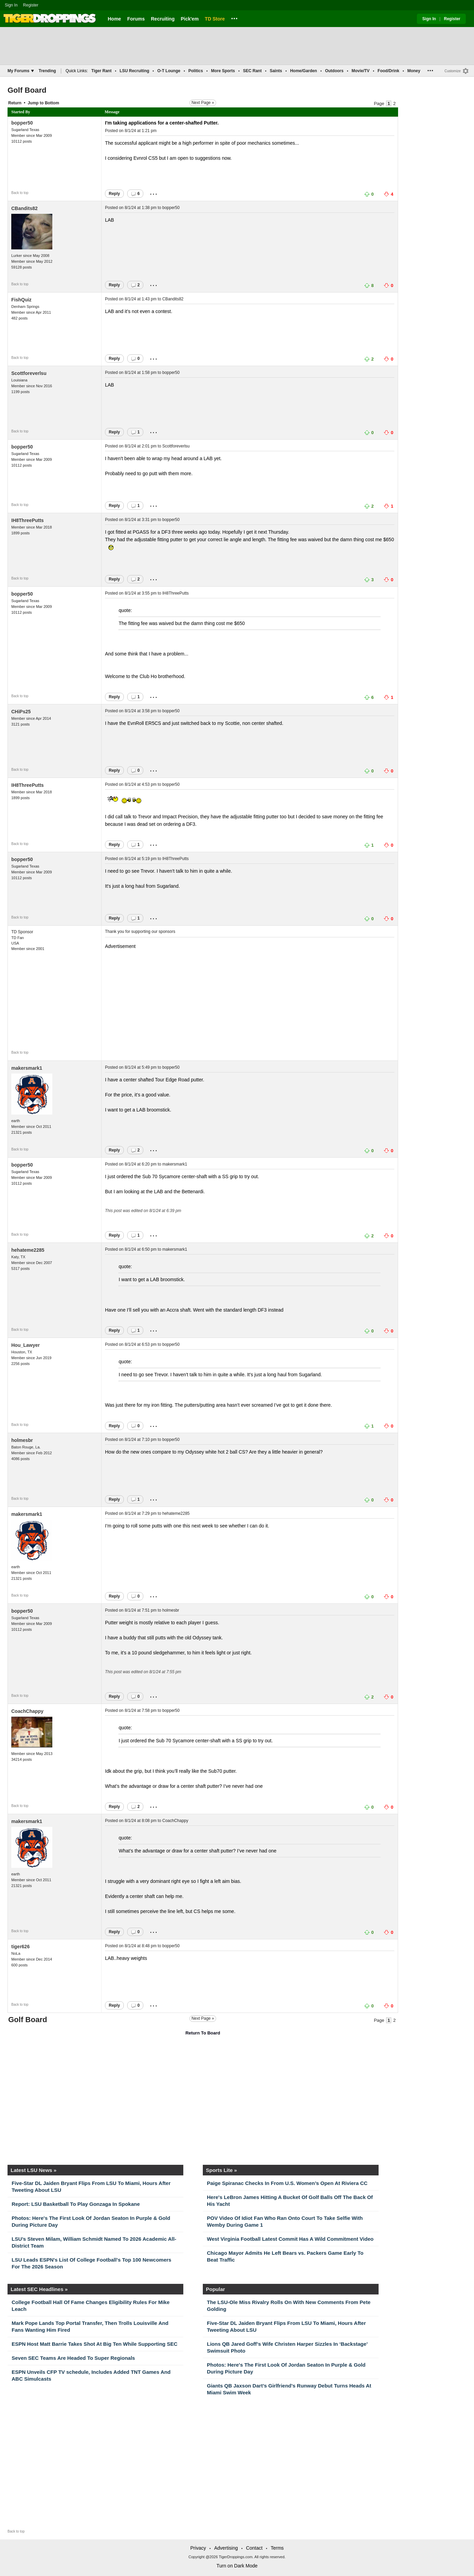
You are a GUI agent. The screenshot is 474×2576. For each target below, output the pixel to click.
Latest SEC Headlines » (39, 2289)
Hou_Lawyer (25, 1345)
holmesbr (22, 1440)
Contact (254, 2548)
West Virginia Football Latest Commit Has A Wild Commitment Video (290, 2239)
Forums (136, 19)
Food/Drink (388, 70)
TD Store (215, 19)
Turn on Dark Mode (237, 2565)
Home (114, 19)
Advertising (226, 2548)
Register (31, 5)
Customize (453, 71)
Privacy (198, 2548)
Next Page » (203, 102)
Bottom (52, 103)
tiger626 (20, 1946)
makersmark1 (26, 1068)
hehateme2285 (27, 1250)
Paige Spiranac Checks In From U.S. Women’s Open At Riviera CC (287, 2183)
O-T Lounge (168, 70)
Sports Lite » (221, 2170)
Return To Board (202, 2032)
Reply (114, 193)
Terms (277, 2548)
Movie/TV (361, 70)
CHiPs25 (21, 711)
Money (413, 70)
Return (15, 103)
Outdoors (334, 70)
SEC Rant (252, 70)
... (234, 17)
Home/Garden (303, 70)
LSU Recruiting (134, 70)
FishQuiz (21, 299)
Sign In (11, 5)
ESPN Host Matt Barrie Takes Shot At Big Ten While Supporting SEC (94, 2344)
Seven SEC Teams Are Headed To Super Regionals (73, 2358)
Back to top (19, 193)
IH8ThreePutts (27, 520)
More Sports (223, 70)
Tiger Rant (101, 70)
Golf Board (27, 90)
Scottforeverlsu (29, 373)
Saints (276, 70)
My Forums (21, 70)
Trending (47, 70)
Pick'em (189, 19)
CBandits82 (24, 208)
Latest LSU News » (33, 2170)
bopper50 (22, 123)
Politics (195, 70)
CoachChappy (27, 1711)
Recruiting (162, 19)
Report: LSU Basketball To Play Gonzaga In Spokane (76, 2204)
